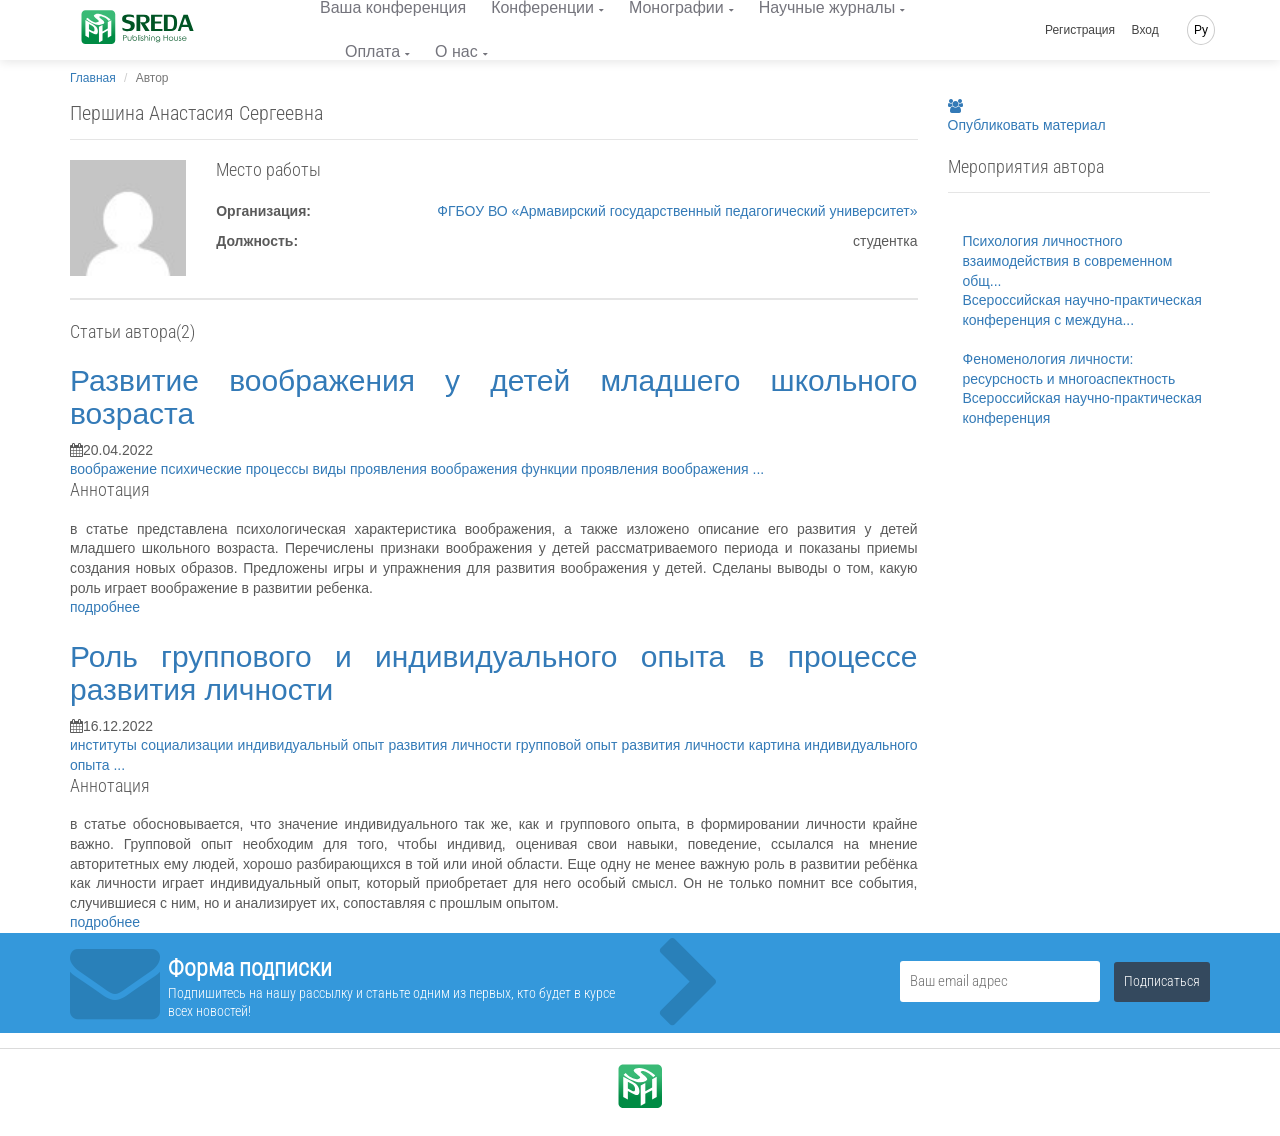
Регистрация (1080, 30)
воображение (115, 469)
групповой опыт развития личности (632, 745)
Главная (93, 78)
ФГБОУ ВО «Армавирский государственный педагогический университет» (677, 211)
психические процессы (237, 469)
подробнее (105, 607)
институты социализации (154, 745)
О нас (456, 51)
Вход (1145, 30)
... (759, 469)
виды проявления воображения (417, 469)
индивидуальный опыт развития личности (377, 745)
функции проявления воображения (636, 469)
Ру (1201, 30)
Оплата (372, 51)
